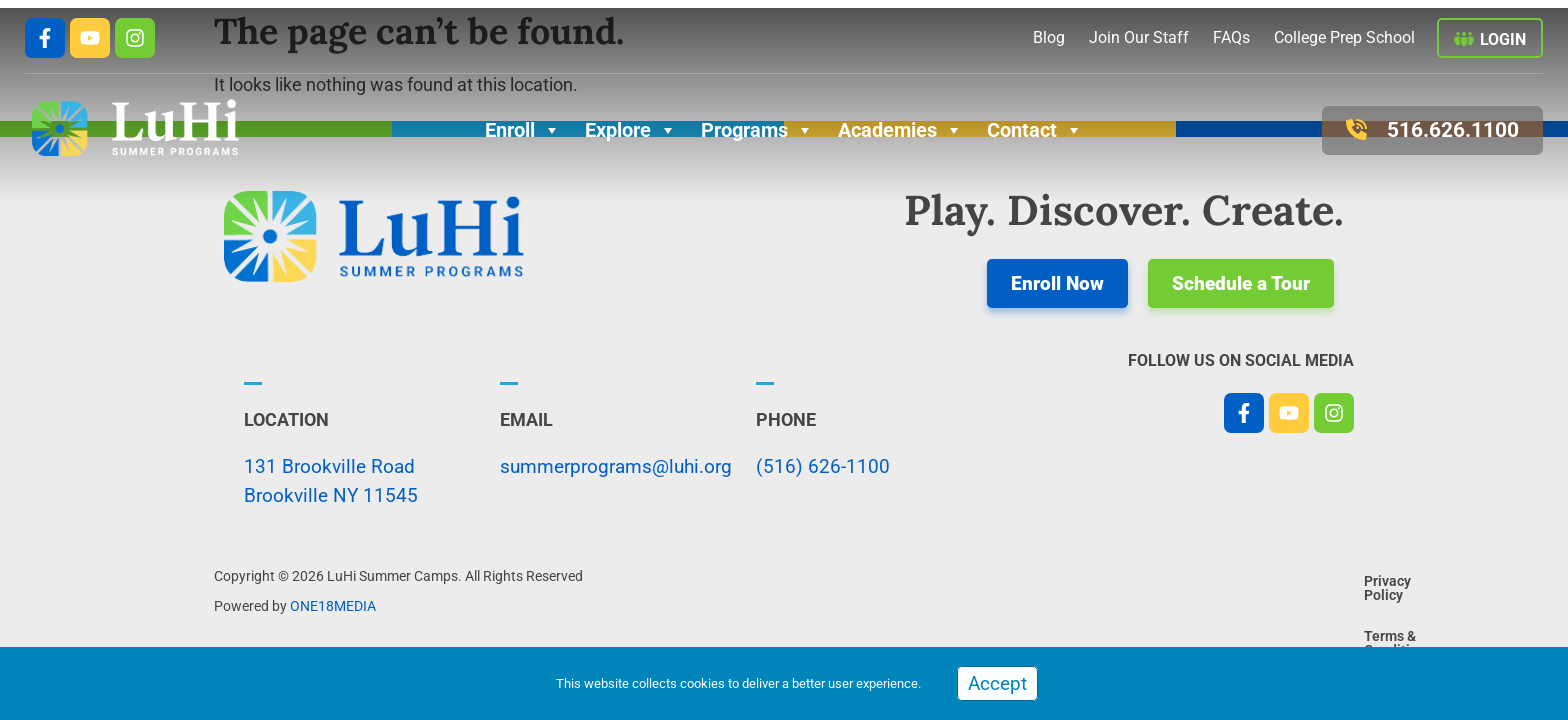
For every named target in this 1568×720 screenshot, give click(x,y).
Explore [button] (631, 130)
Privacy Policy (1155, 591)
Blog (1049, 37)
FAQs (1231, 37)
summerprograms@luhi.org (616, 466)
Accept (997, 683)
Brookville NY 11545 (331, 495)
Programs (757, 130)
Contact (1035, 130)
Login (1503, 39)
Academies (900, 130)
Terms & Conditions (1282, 591)
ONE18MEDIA (333, 606)
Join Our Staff (1139, 37)
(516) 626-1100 (823, 466)
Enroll (523, 130)
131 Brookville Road (329, 466)
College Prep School (1344, 37)
